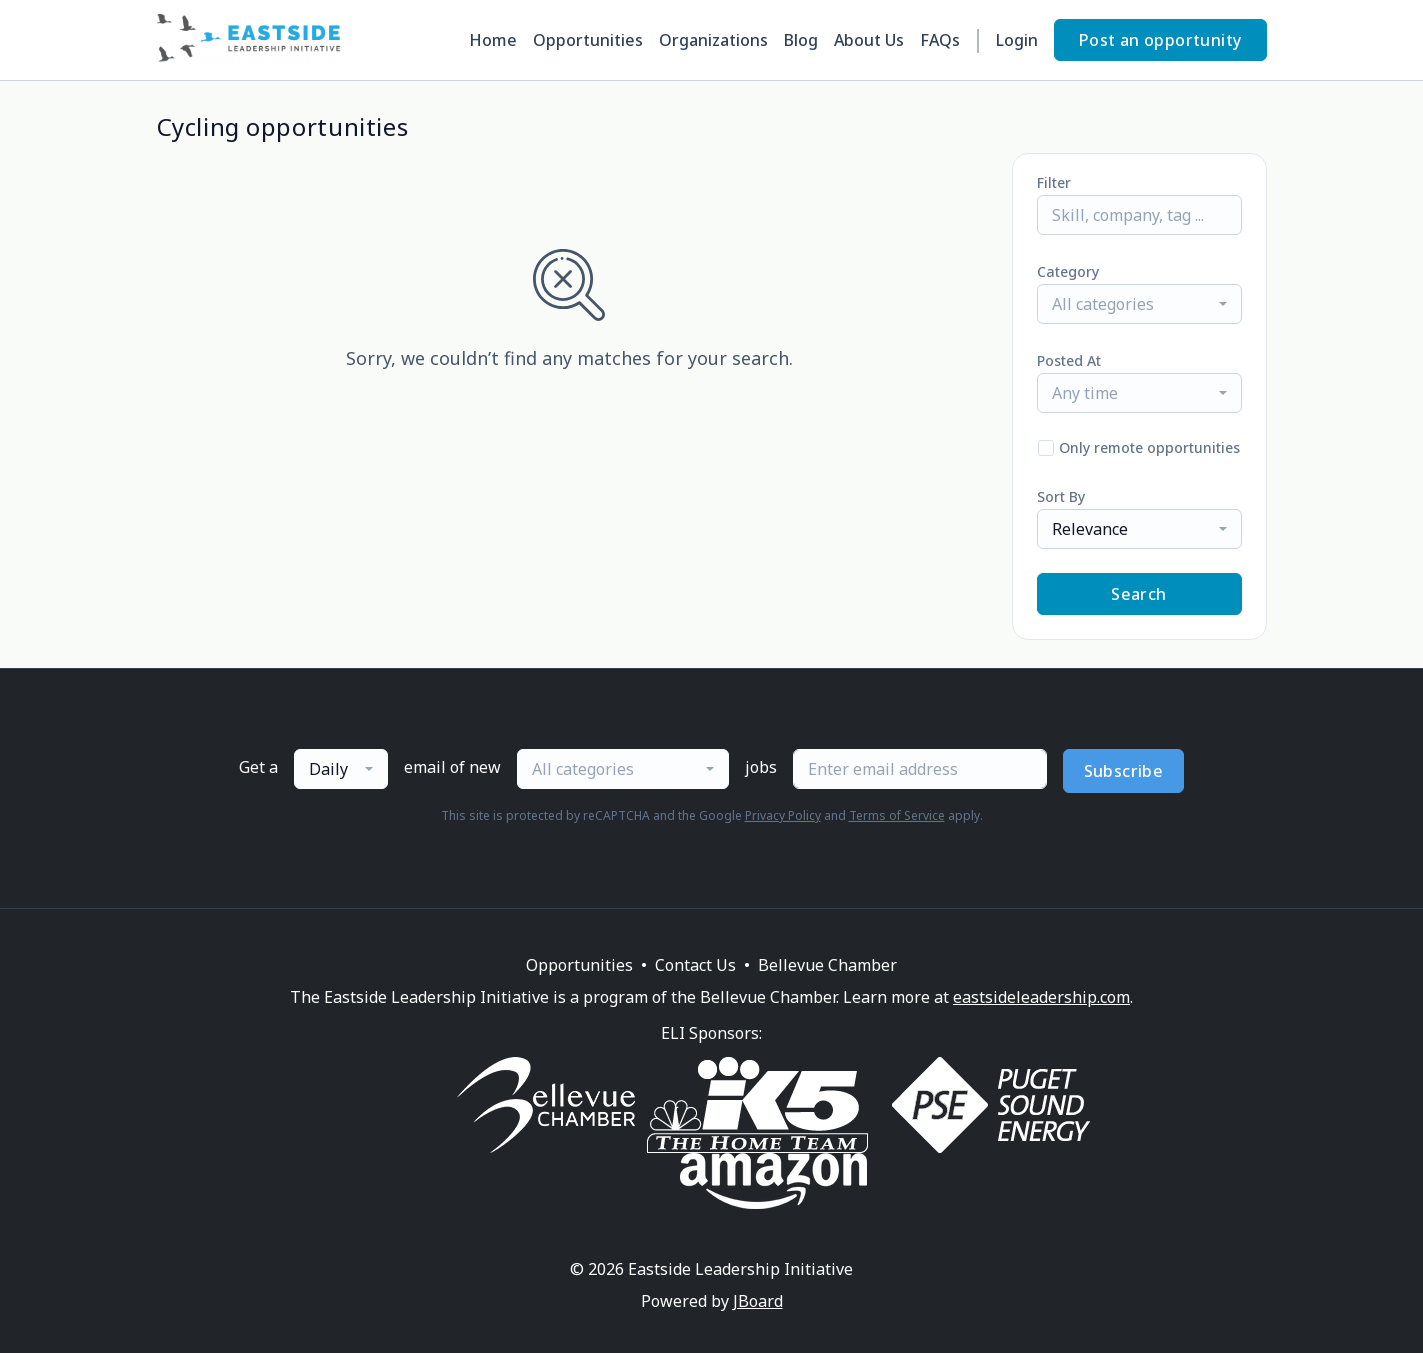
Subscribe (1124, 771)
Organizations (713, 40)
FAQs (940, 40)
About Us (869, 40)
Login (1017, 40)
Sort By (1061, 496)
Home (493, 40)
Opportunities (588, 40)
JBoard (758, 1301)
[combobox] (1139, 304)
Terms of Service (897, 815)
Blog (801, 40)
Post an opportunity (1160, 40)
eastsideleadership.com (1041, 997)
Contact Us (695, 965)
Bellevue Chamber (827, 965)
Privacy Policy (783, 815)
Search (1138, 594)
